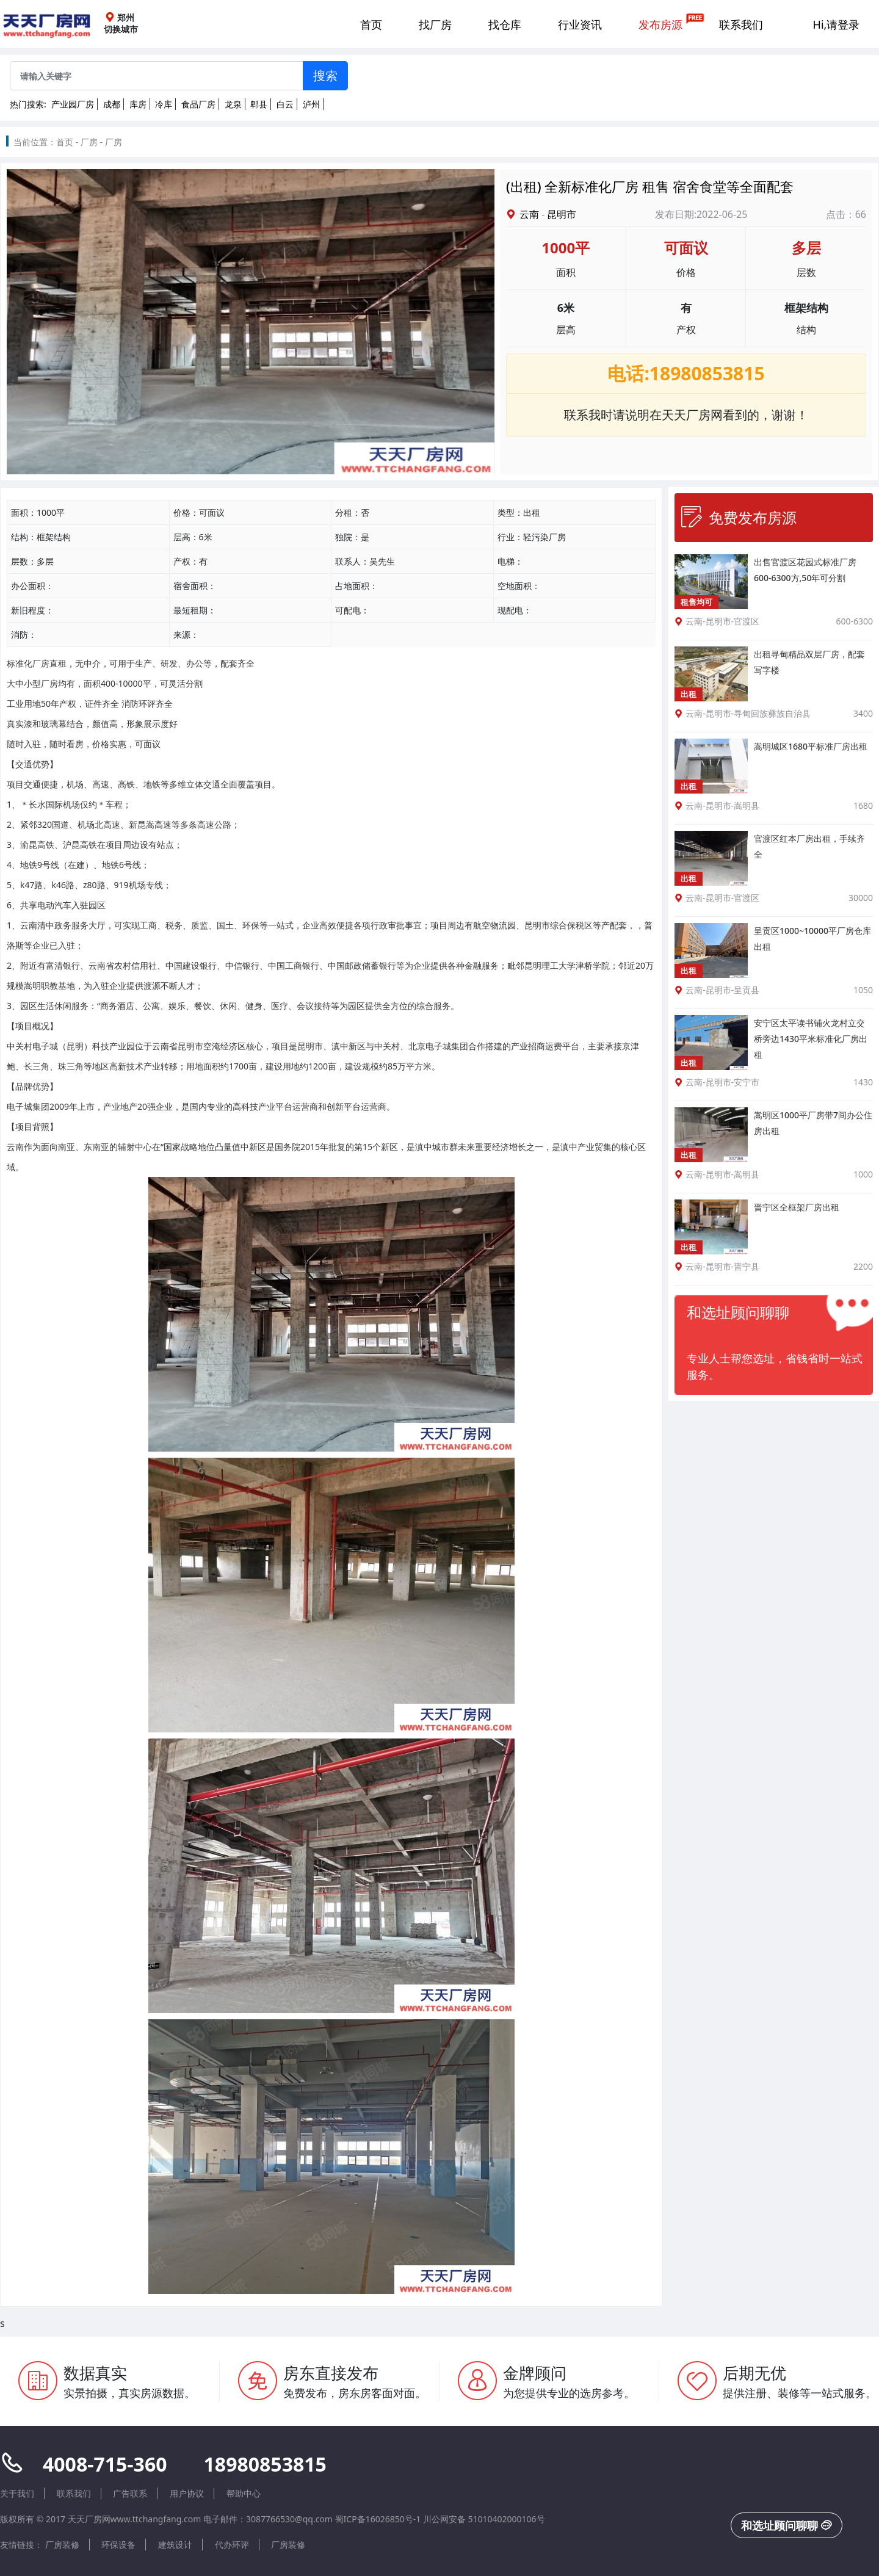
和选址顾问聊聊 (786, 2525)
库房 (137, 104)
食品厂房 (198, 104)
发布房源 (660, 24)
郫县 (258, 104)
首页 (371, 24)
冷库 (163, 104)
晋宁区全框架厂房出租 (796, 1207)
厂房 (89, 142)
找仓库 (504, 24)
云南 (529, 214)
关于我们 (17, 2493)
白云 (285, 104)
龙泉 (233, 104)
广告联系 (130, 2493)
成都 (111, 104)
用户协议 (187, 2493)
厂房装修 (62, 2544)
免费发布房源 (739, 517)
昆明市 (561, 214)
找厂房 (435, 24)
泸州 (311, 104)
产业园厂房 (72, 104)
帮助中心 (243, 2493)
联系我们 (741, 24)
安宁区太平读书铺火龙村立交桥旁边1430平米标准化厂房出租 (810, 1038)
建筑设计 (175, 2544)
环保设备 (118, 2544)
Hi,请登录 (836, 24)
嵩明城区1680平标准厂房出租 (810, 746)
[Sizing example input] (156, 75)
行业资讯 (580, 24)
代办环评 (232, 2544)
